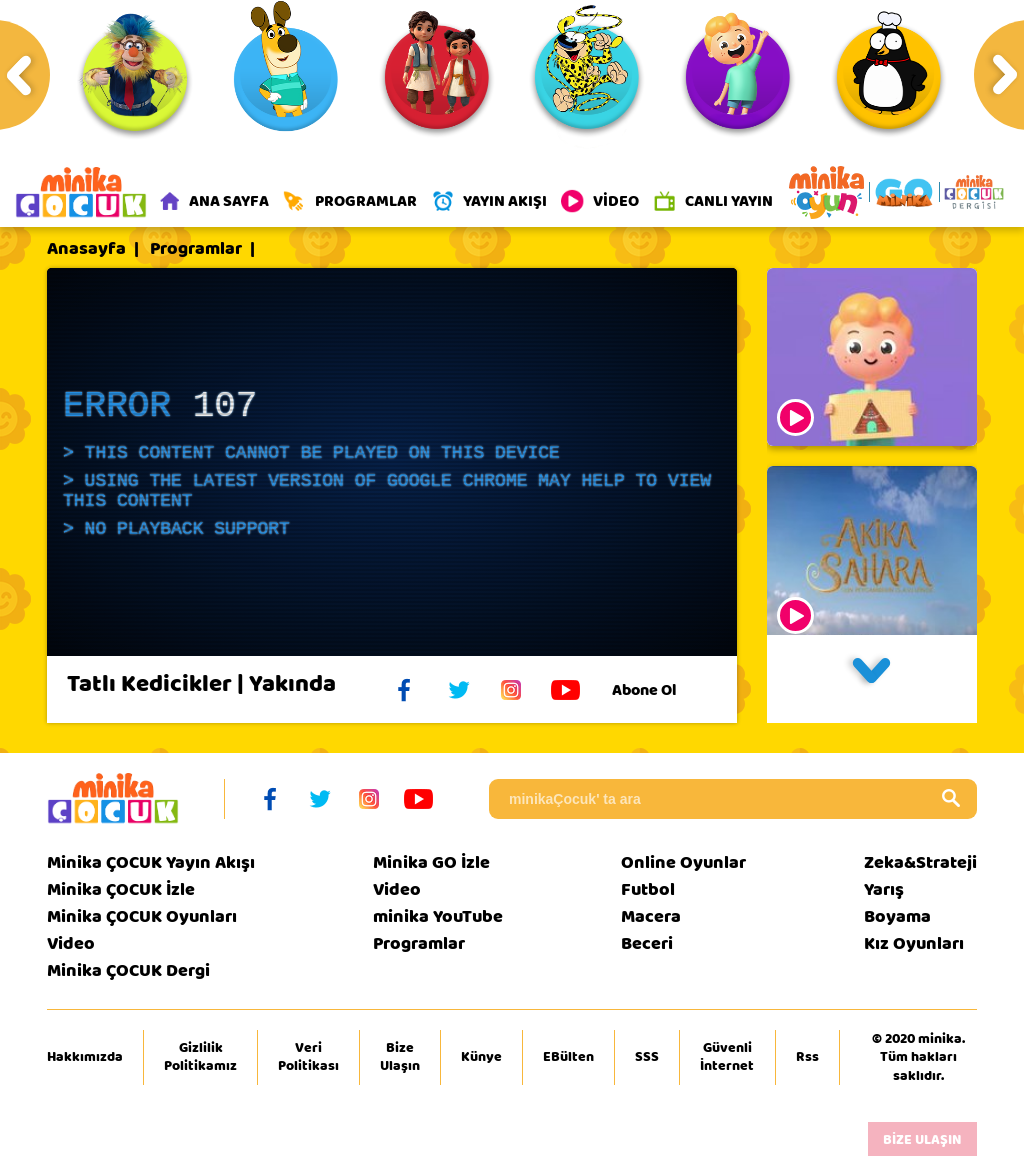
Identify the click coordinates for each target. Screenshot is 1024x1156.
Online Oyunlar (683, 862)
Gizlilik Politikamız (200, 1057)
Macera (651, 916)
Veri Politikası (308, 1057)
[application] (392, 462)
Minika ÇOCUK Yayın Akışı (151, 862)
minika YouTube (438, 916)
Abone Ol (659, 690)
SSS (647, 1057)
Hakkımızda (85, 1057)
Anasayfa (86, 249)
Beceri (647, 943)
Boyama (897, 916)
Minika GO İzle (431, 862)
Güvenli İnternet (727, 1057)
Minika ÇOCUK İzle (121, 889)
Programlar (196, 249)
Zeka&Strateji (920, 862)
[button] (872, 679)
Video (71, 943)
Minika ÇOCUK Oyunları (142, 916)
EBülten (568, 1057)
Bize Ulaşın (400, 1057)
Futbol (648, 889)
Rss (807, 1057)
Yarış (884, 889)
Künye (481, 1057)
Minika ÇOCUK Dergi (128, 970)
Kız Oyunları (914, 943)
